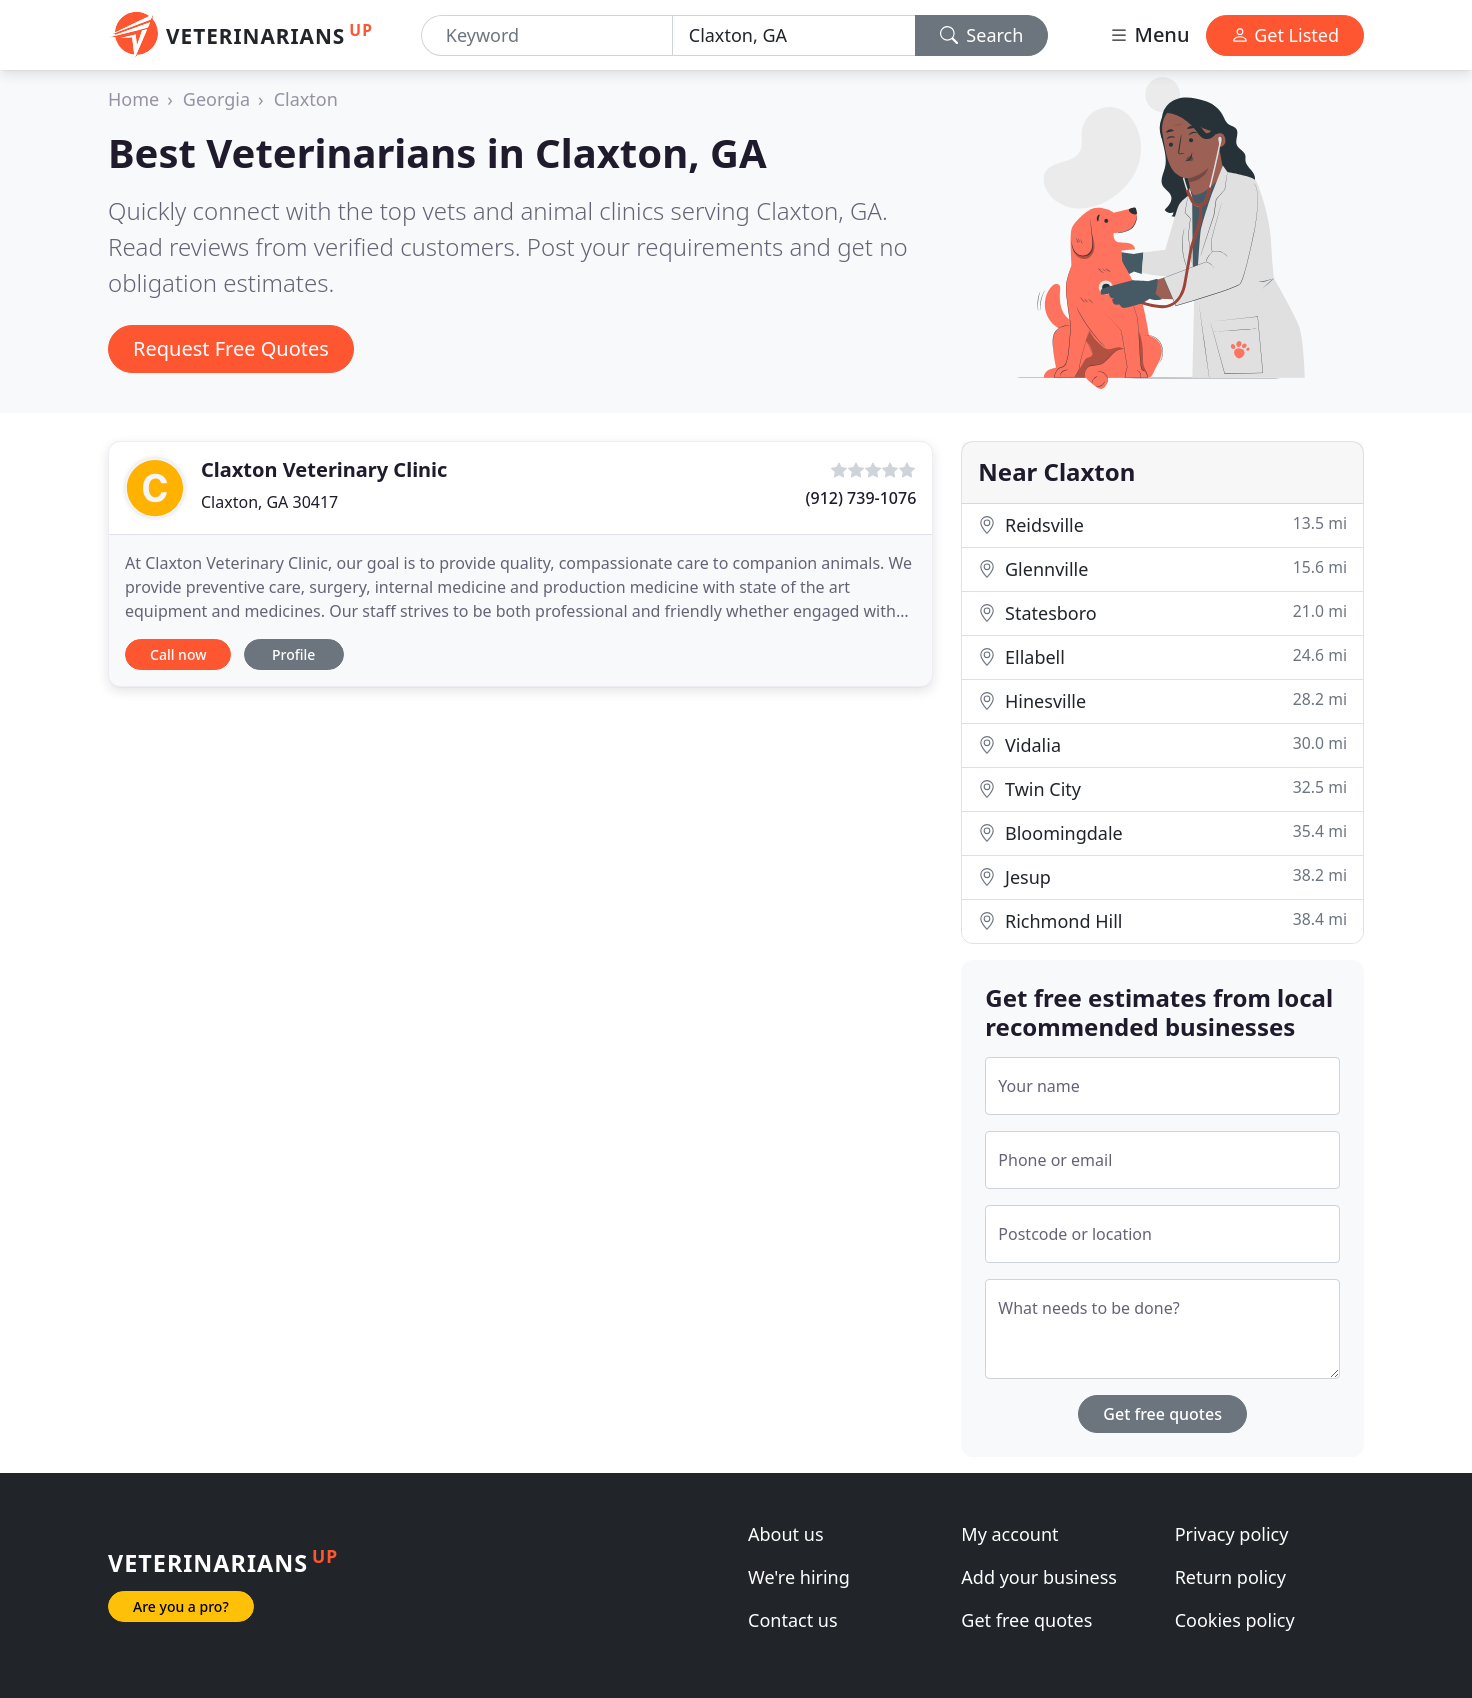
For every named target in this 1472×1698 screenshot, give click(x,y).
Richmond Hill (1162, 920)
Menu (1149, 34)
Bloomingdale (1162, 832)
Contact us (793, 1620)
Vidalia (1162, 744)
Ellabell (1162, 656)
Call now (178, 654)
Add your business (1039, 1577)
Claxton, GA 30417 (269, 502)
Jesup (1162, 876)
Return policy (1230, 1577)
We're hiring (799, 1577)
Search (982, 35)
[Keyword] (547, 35)
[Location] (794, 35)
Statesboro (1162, 612)
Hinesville (1162, 700)
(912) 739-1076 (861, 498)
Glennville (1162, 568)
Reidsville (1162, 524)
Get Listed (1285, 35)
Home (133, 99)
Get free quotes (1162, 1414)
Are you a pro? (181, 1606)
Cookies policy (1235, 1620)
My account (1009, 1534)
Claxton (306, 99)
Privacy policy (1232, 1534)
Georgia (216, 99)
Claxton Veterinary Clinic (324, 469)
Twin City (1162, 788)
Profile (293, 654)
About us (786, 1534)
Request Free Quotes (231, 348)
